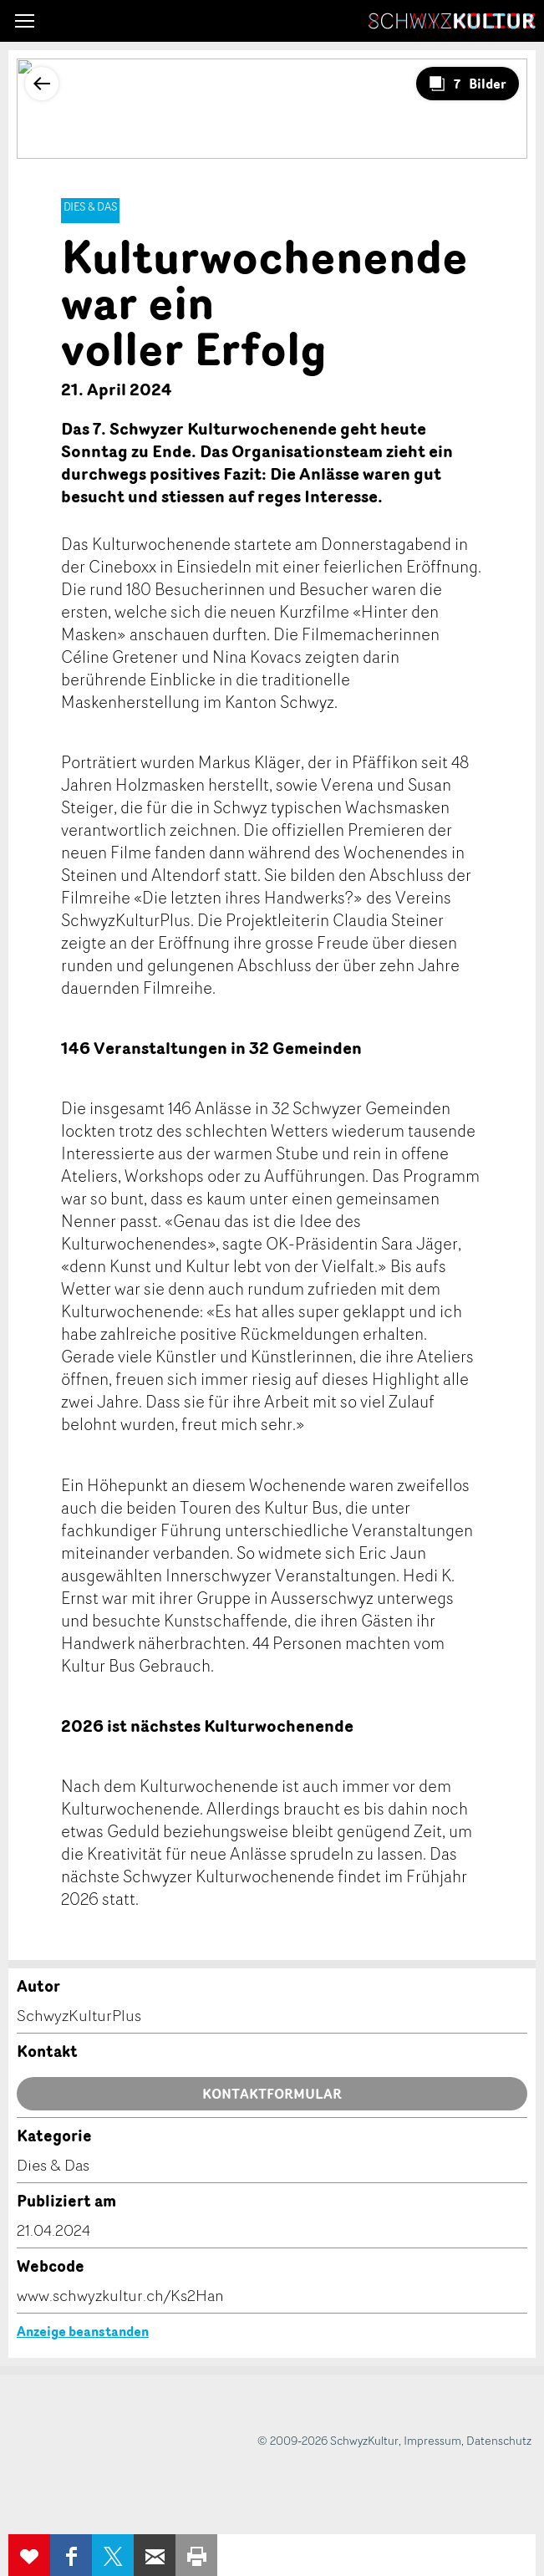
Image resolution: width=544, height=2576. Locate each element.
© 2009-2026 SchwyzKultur (328, 2440)
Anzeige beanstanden (83, 2331)
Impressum (432, 2440)
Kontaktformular (272, 2094)
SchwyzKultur (452, 21)
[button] (24, 21)
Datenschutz (498, 2440)
